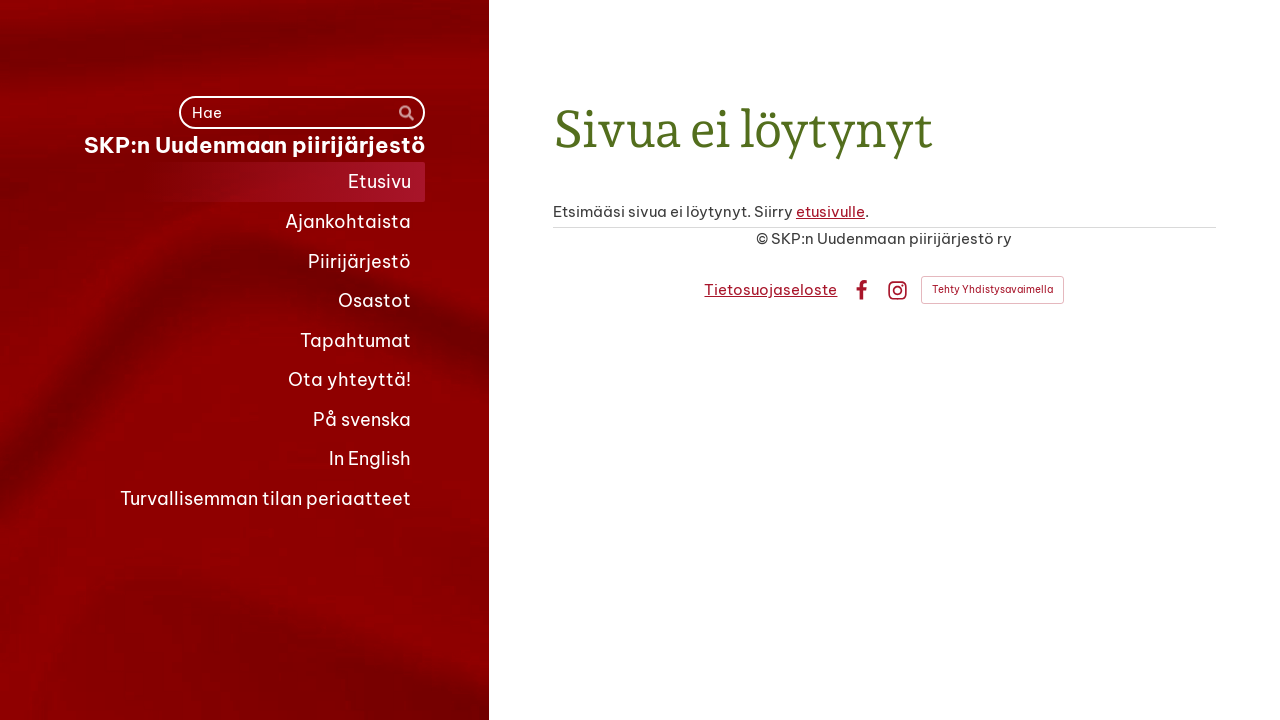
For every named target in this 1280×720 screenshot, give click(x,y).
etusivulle (830, 211)
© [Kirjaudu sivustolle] (763, 238)
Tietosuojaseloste (770, 289)
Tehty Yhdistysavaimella (992, 289)
